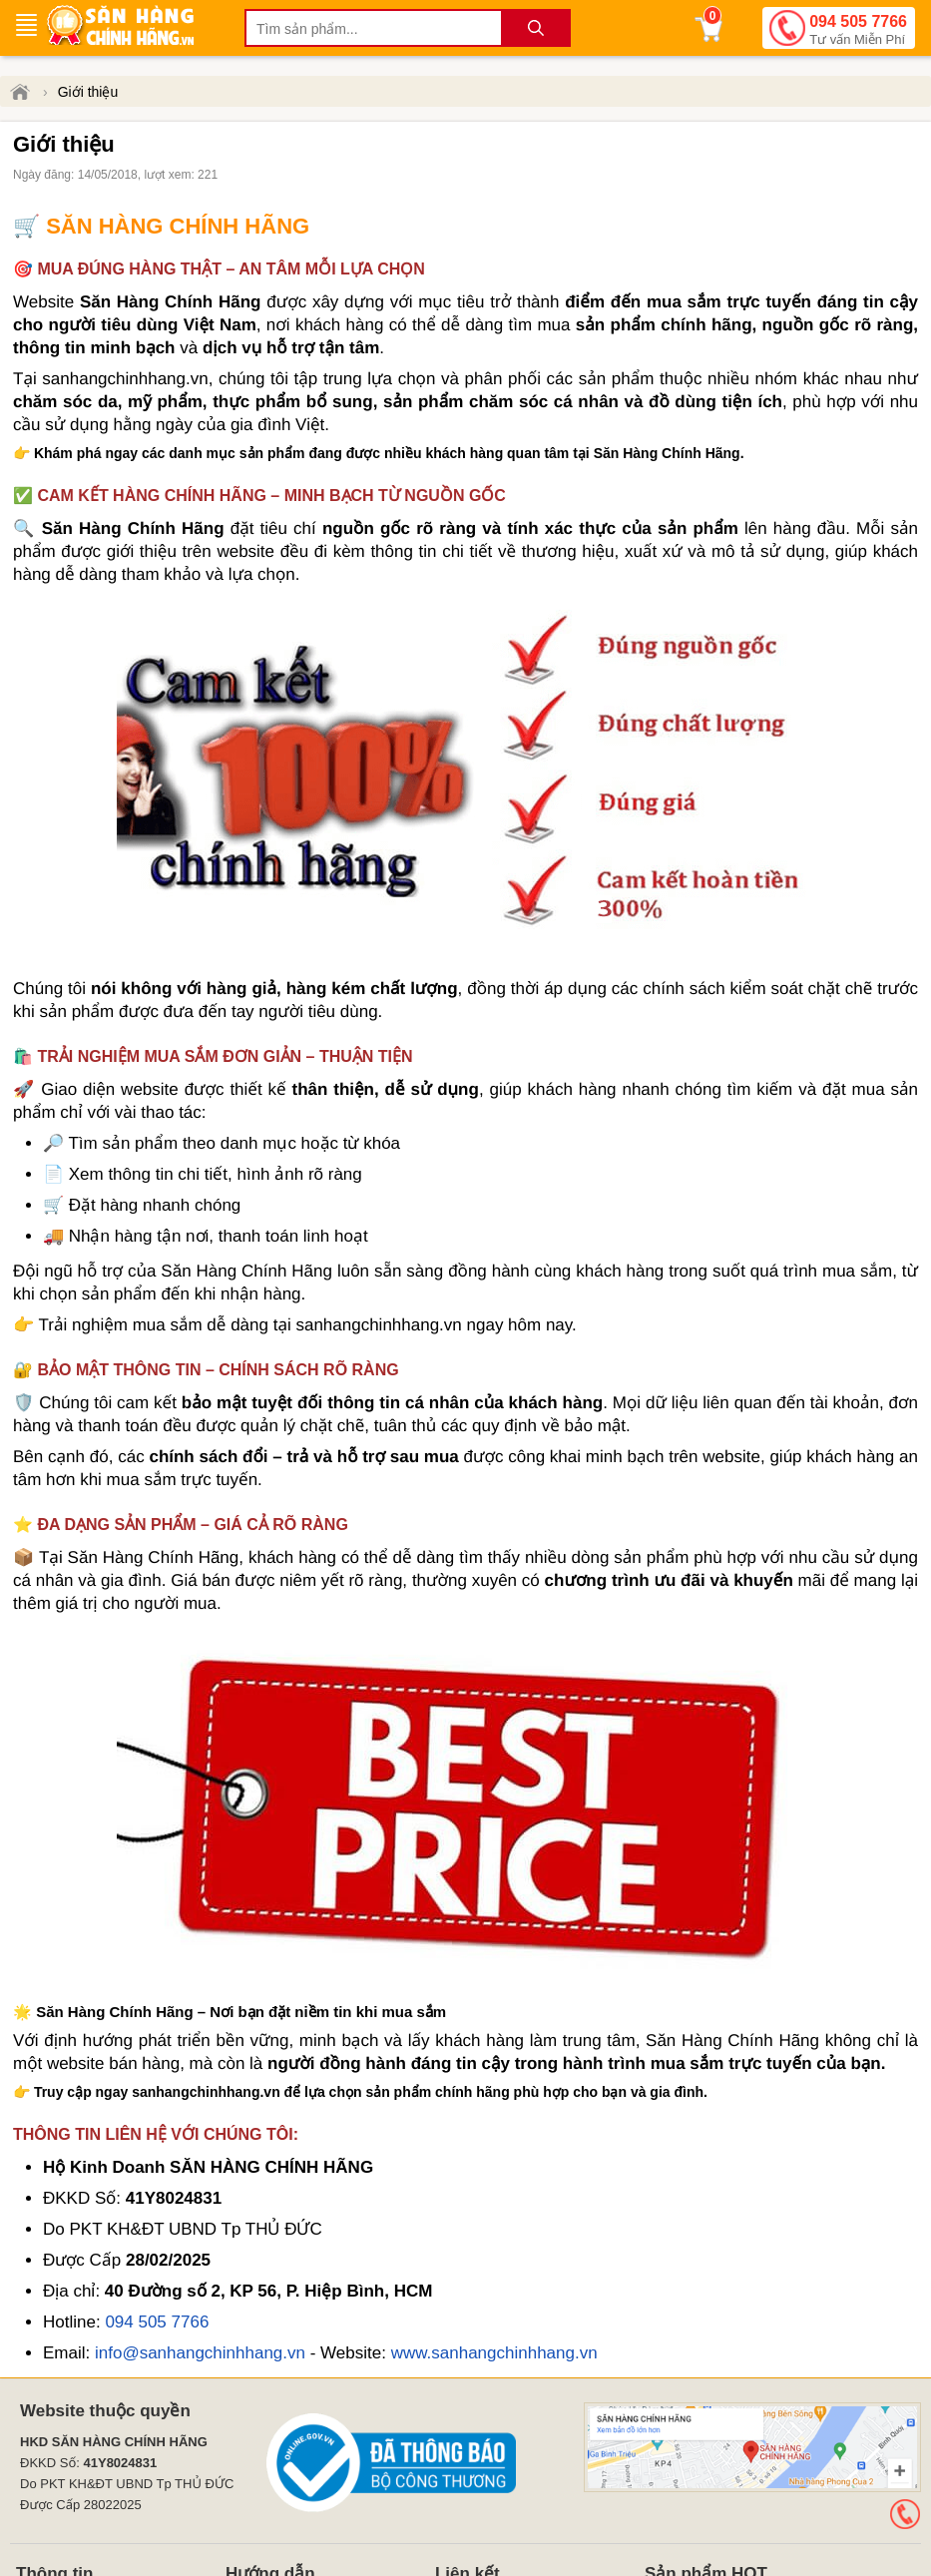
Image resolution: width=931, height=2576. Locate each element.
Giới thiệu (88, 92)
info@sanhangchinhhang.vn (200, 2352)
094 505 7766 (858, 31)
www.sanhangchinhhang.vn (494, 2352)
